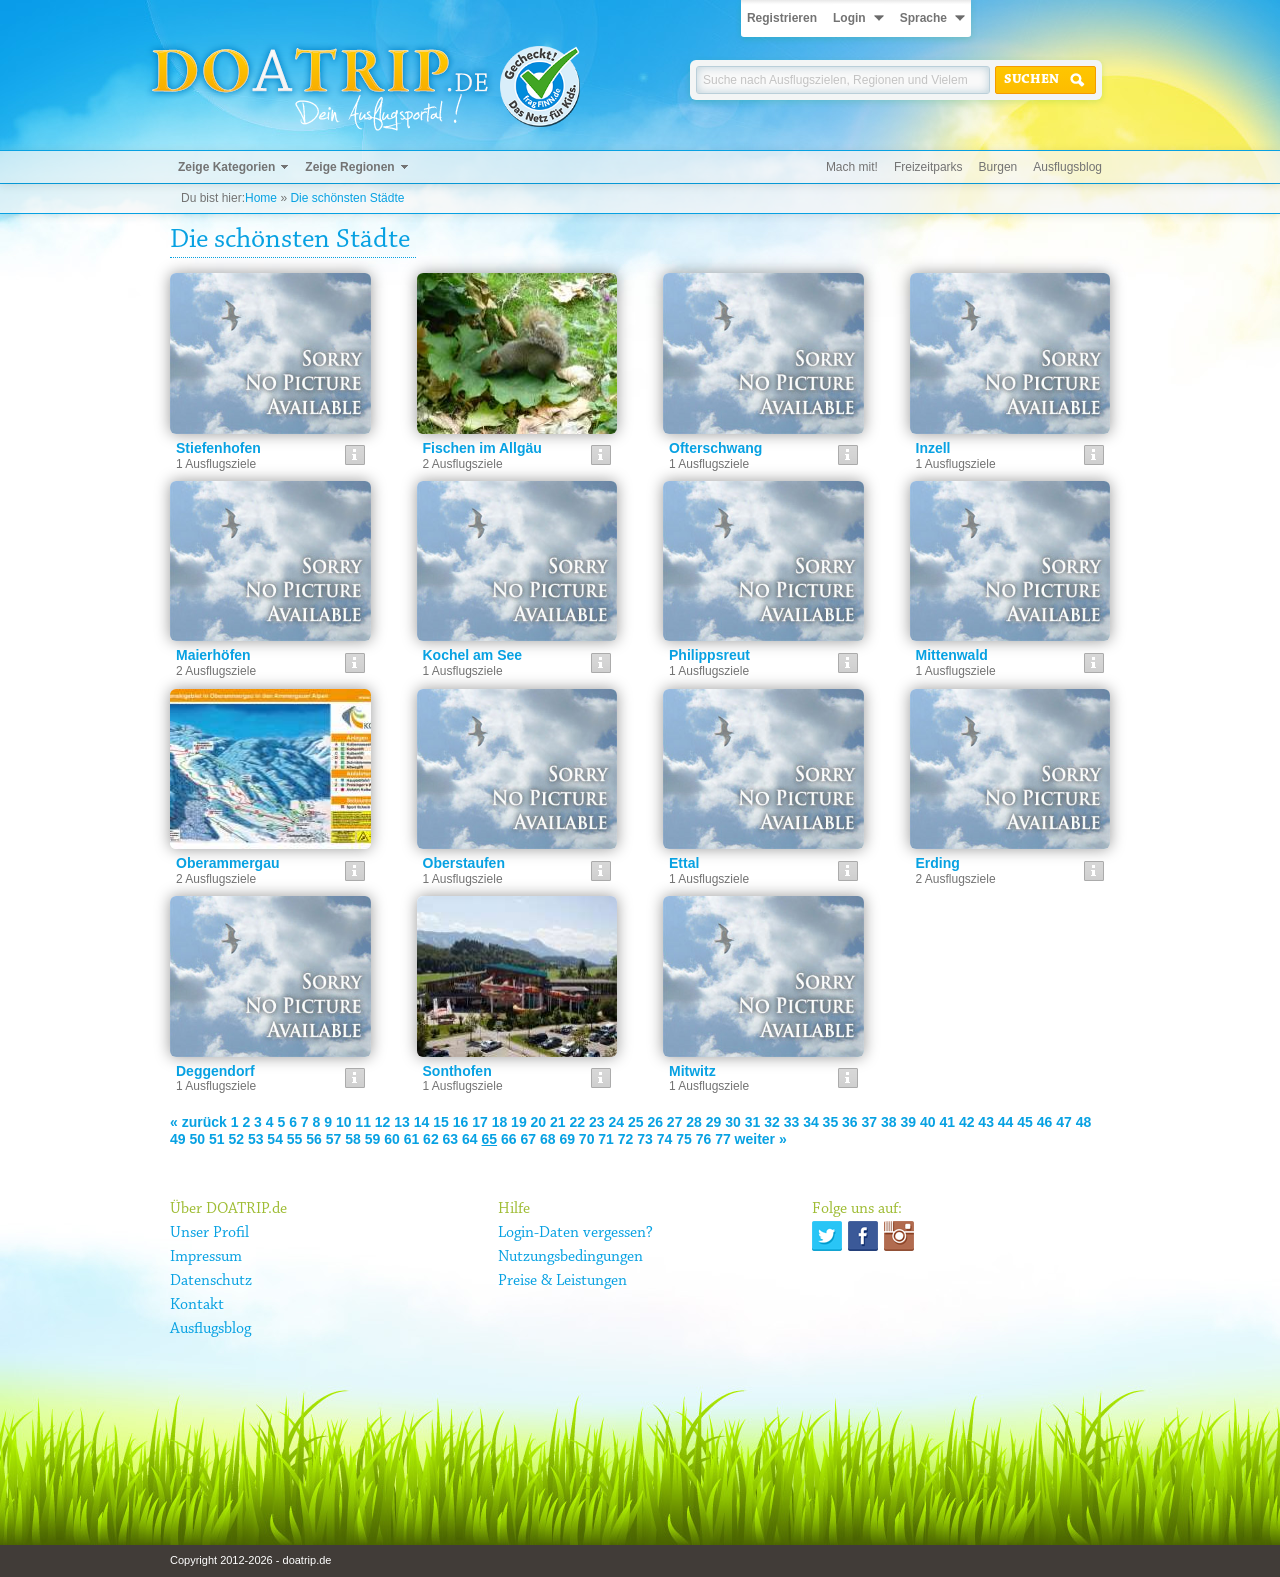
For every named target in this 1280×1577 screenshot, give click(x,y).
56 (314, 1139)
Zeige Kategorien (226, 167)
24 (616, 1122)
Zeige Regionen (349, 167)
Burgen (998, 167)
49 (178, 1139)
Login (849, 18)
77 (723, 1139)
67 (528, 1139)
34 (811, 1122)
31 (753, 1122)
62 (431, 1139)
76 (704, 1139)
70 (587, 1139)
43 (986, 1122)
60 (392, 1139)
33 (792, 1122)
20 (539, 1122)
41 (947, 1122)
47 (1064, 1122)
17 (480, 1122)
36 (850, 1122)
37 (870, 1122)
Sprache (923, 18)
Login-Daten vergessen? (575, 1233)
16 (461, 1122)
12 (383, 1122)
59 (373, 1139)
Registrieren (782, 18)
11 (363, 1122)
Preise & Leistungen (562, 1281)
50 (197, 1139)
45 (1025, 1122)
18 (500, 1122)
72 (626, 1139)
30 (733, 1122)
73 (645, 1139)
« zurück (198, 1122)
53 (256, 1139)
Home (261, 198)
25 (636, 1122)
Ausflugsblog (1067, 167)
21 (558, 1122)
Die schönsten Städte (347, 198)
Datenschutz (211, 1281)
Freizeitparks (928, 167)
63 (451, 1139)
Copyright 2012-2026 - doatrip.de (250, 1560)
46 (1045, 1122)
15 (441, 1122)
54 (275, 1139)
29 (714, 1122)
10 (344, 1122)
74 (665, 1139)
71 (606, 1139)
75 (684, 1139)
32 (772, 1122)
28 (694, 1122)
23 (597, 1122)
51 (217, 1139)
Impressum (206, 1257)
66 (509, 1139)
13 (402, 1122)
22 (578, 1122)
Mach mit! (852, 167)
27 (675, 1122)
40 (928, 1122)
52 (236, 1139)
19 (519, 1122)
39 (908, 1122)
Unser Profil (209, 1233)
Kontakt (197, 1305)
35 (831, 1122)
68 (548, 1139)
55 (295, 1139)
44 (1006, 1122)
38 (889, 1122)
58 (353, 1139)
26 (655, 1122)
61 (412, 1139)
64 (470, 1139)
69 (567, 1139)
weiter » (761, 1139)
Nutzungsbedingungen (570, 1257)
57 (334, 1139)
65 (490, 1139)
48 (1084, 1122)
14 (422, 1122)
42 (967, 1122)
